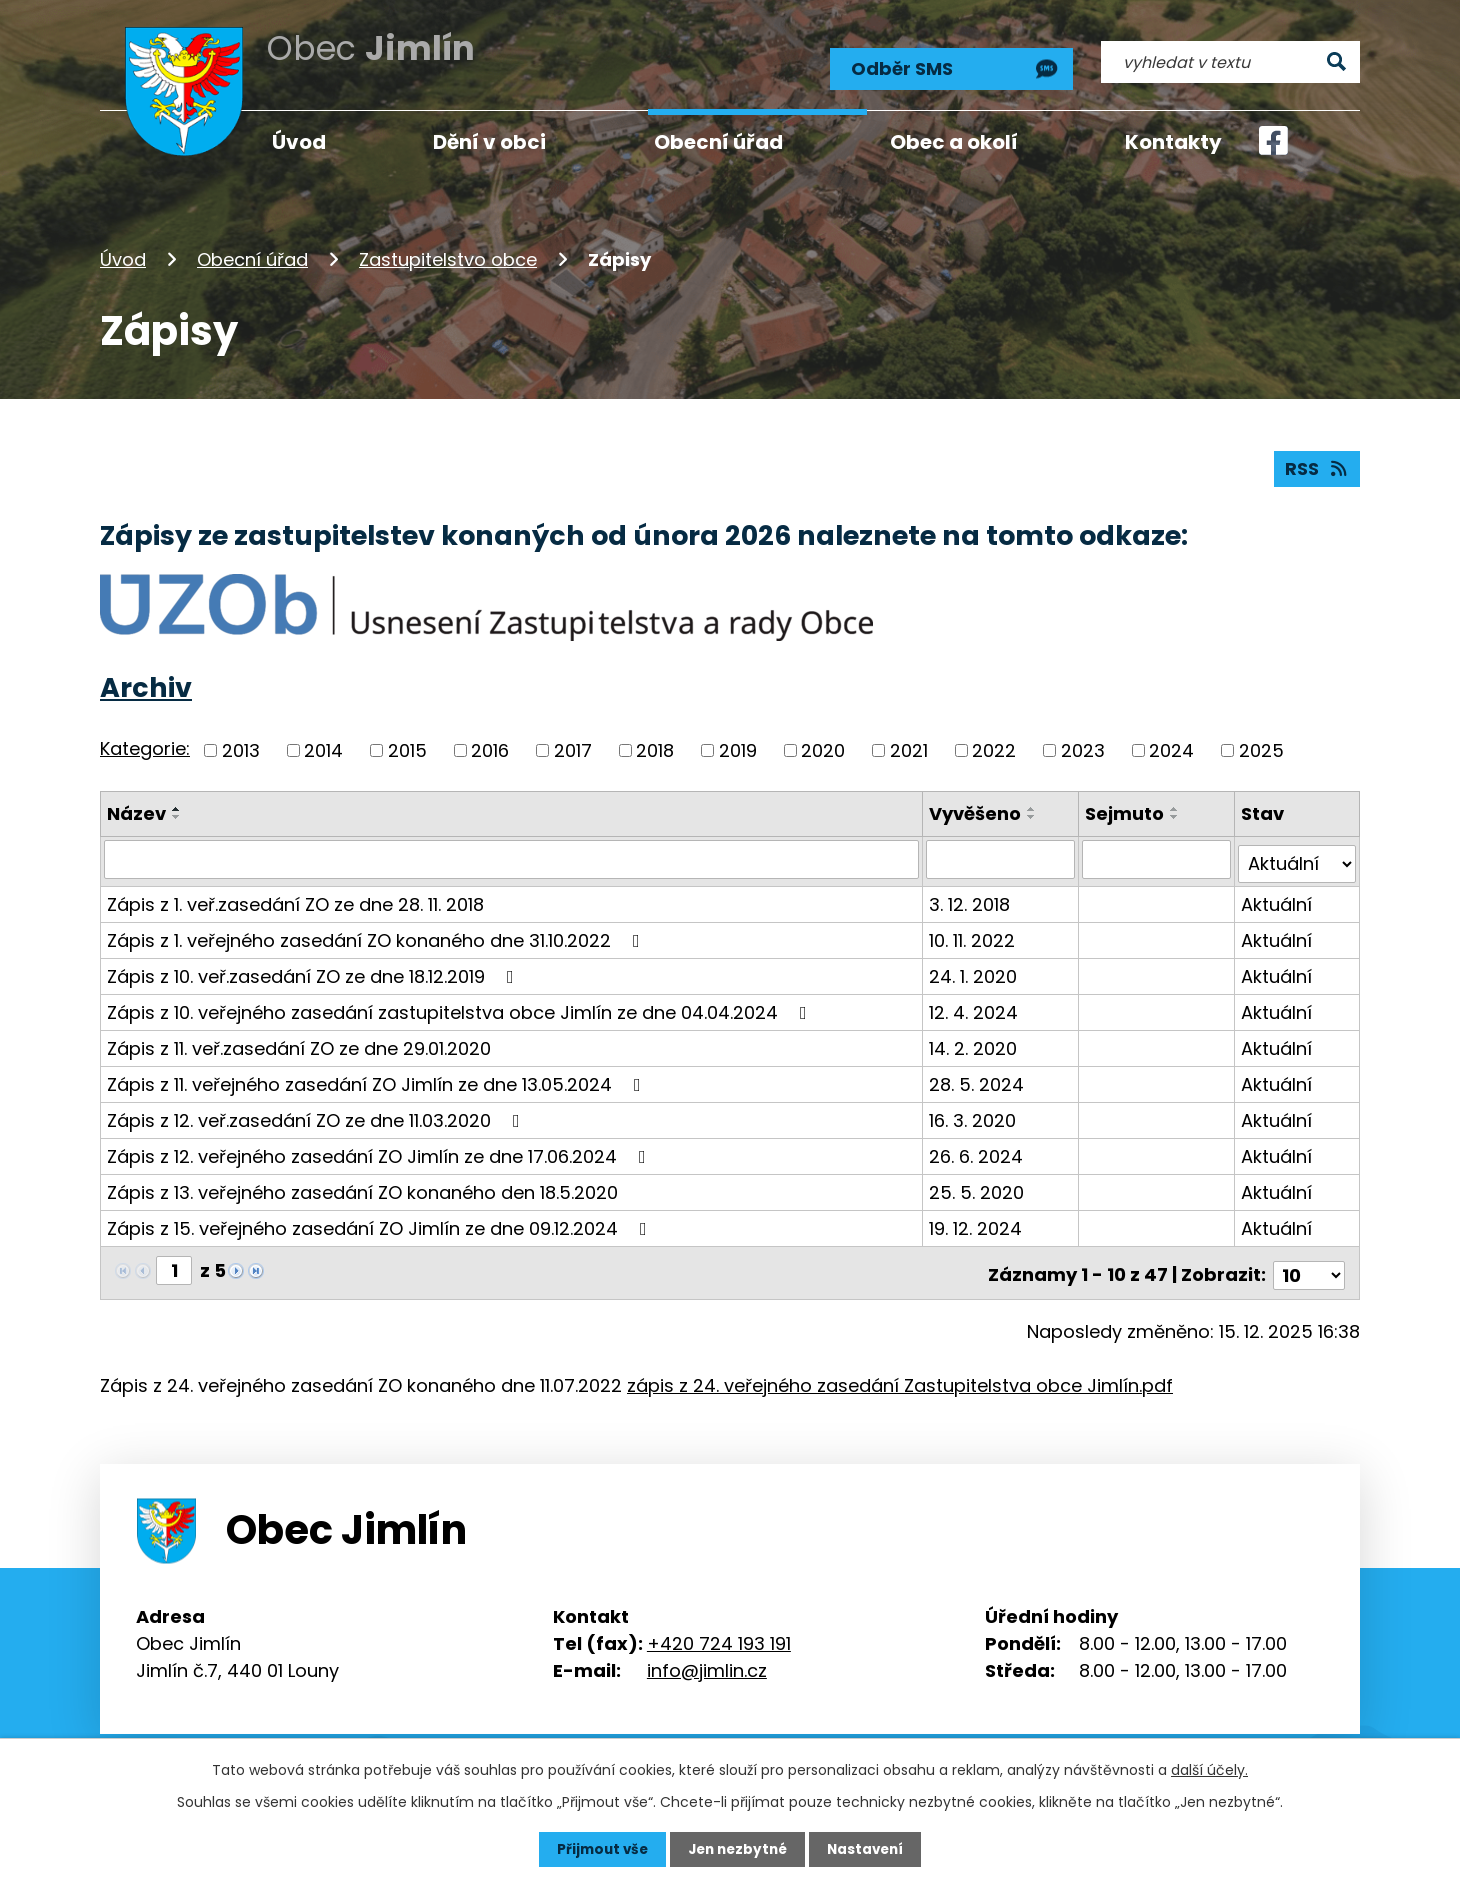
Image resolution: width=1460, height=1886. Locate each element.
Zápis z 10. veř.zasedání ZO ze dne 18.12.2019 (314, 969)
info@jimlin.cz (707, 1658)
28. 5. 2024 (978, 1077)
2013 (241, 747)
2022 (994, 747)
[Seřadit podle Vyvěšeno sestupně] (1034, 814)
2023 (1083, 747)
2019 (738, 747)
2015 (407, 747)
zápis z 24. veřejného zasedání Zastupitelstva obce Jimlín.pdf (900, 1373)
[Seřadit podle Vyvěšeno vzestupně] (1034, 806)
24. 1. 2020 (975, 969)
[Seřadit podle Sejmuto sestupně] (1176, 814)
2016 (490, 747)
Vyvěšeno (977, 810)
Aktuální (1276, 897)
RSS (1317, 465)
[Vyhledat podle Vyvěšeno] (1002, 857)
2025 (1261, 747)
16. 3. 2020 (974, 1113)
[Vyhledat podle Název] (512, 857)
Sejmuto (1125, 810)
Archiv (146, 684)
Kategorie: (145, 745)
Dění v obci (489, 142)
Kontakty (1173, 142)
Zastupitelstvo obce (448, 253)
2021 (909, 747)
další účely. (1209, 1769)
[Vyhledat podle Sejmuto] (1157, 857)
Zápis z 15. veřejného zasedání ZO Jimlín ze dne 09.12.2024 (381, 1221)
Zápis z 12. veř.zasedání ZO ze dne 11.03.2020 (317, 1113)
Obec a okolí (954, 142)
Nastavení (870, 1849)
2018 (655, 747)
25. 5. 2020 (978, 1185)
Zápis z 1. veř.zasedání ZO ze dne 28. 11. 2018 (295, 897)
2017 (573, 747)
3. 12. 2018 (971, 897)
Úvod (123, 253)
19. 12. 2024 (977, 1221)
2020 (823, 747)
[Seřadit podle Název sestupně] (177, 814)
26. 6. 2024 (978, 1149)
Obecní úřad (252, 253)
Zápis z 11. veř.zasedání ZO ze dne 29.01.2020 (299, 1041)
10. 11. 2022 (974, 933)
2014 (323, 747)
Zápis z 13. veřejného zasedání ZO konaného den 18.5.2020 (362, 1185)
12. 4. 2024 (975, 1005)
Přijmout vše (597, 1849)
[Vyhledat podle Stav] (1297, 857)
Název (136, 810)
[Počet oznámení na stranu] (1309, 1263)
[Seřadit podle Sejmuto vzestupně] (1176, 806)
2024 (1171, 747)
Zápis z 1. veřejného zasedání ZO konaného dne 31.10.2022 (377, 933)
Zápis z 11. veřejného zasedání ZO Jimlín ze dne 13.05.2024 (378, 1077)
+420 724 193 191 (719, 1631)
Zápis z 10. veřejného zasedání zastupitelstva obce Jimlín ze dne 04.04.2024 (461, 1005)
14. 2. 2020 (975, 1041)
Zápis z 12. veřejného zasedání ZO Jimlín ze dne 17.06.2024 (380, 1149)
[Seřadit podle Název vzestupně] (177, 806)
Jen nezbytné (737, 1849)
